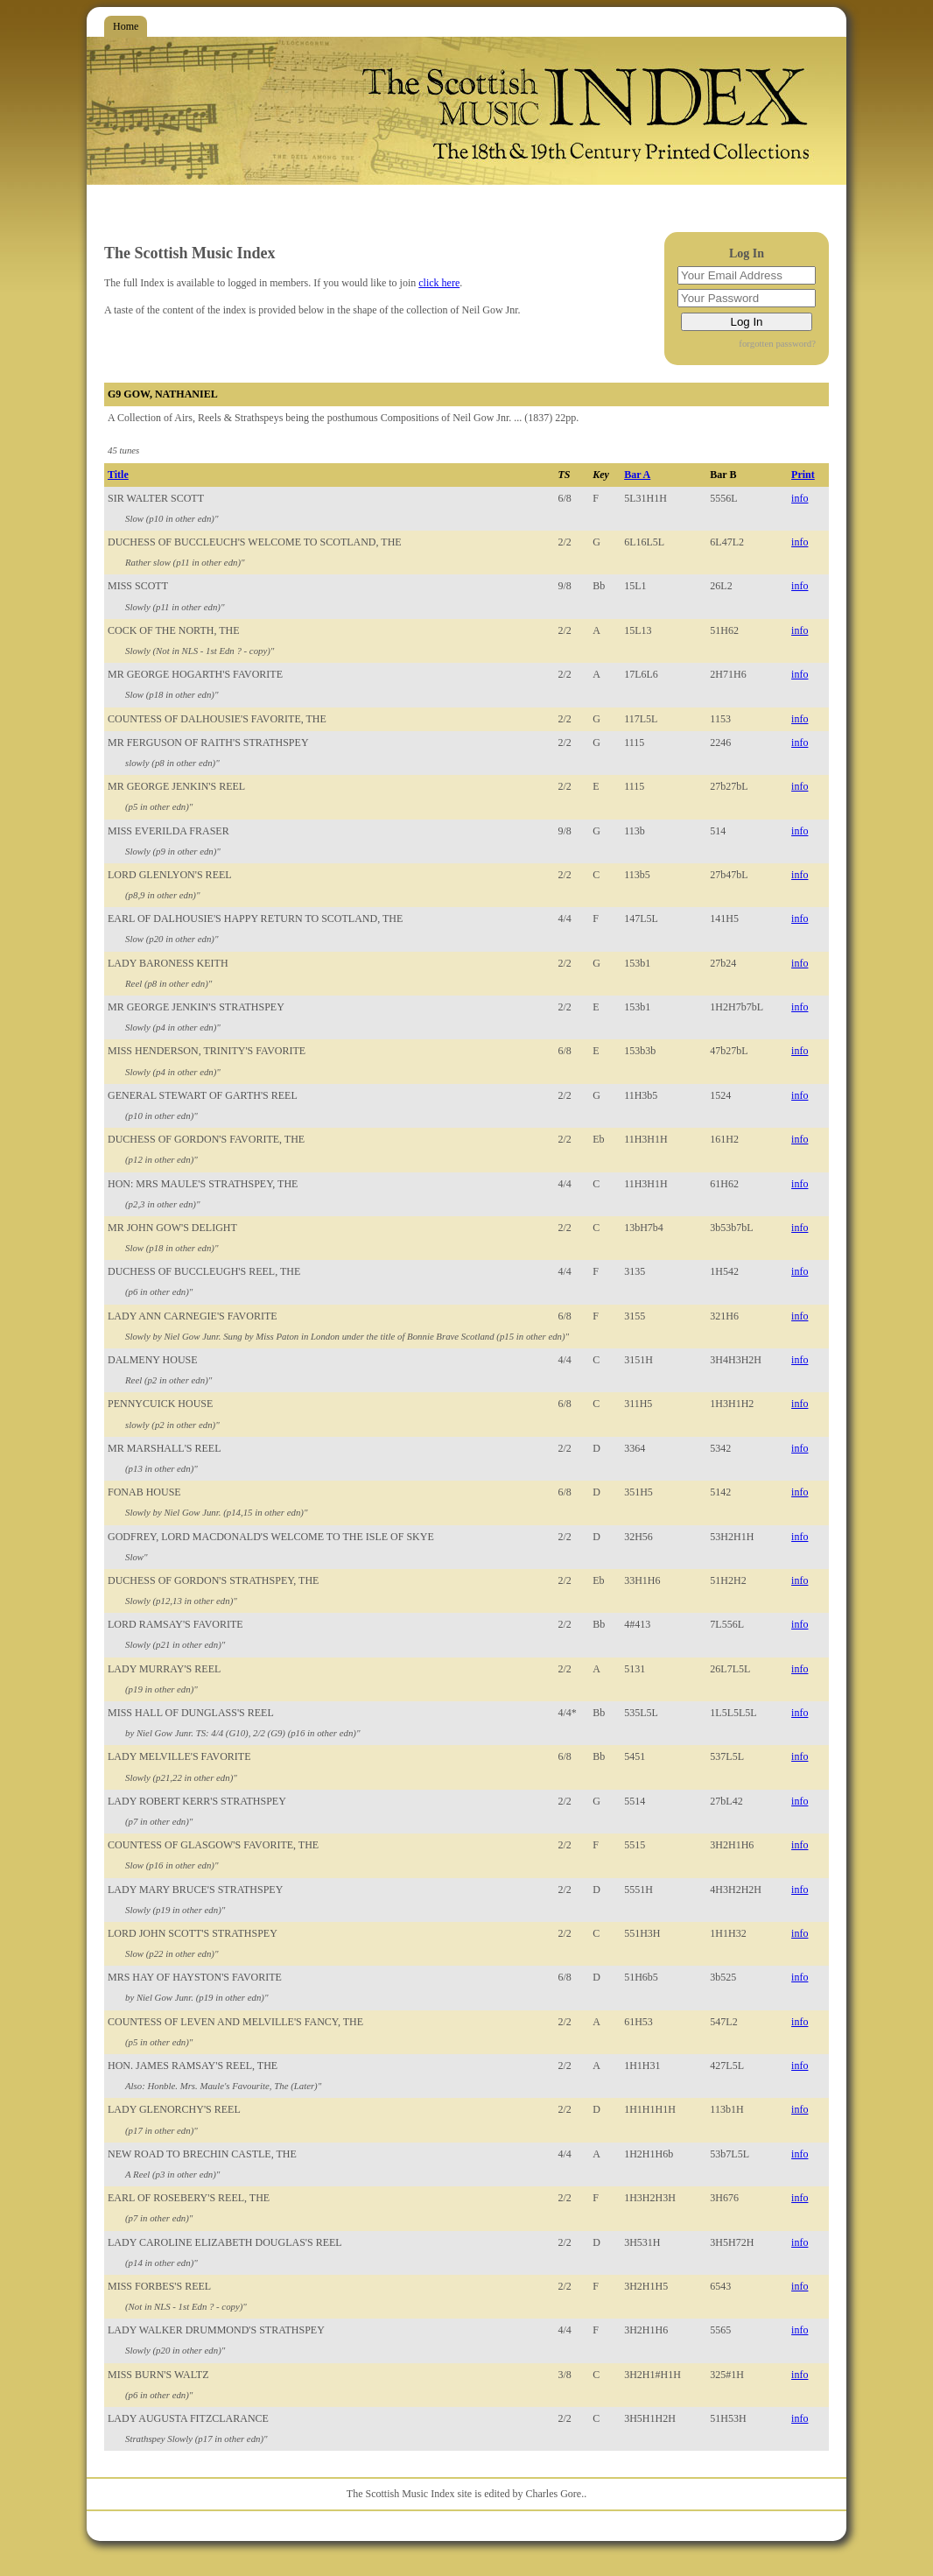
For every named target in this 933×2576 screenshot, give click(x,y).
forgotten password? (777, 343)
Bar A (637, 474)
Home (125, 26)
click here (438, 283)
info (799, 498)
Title (118, 474)
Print (803, 474)
